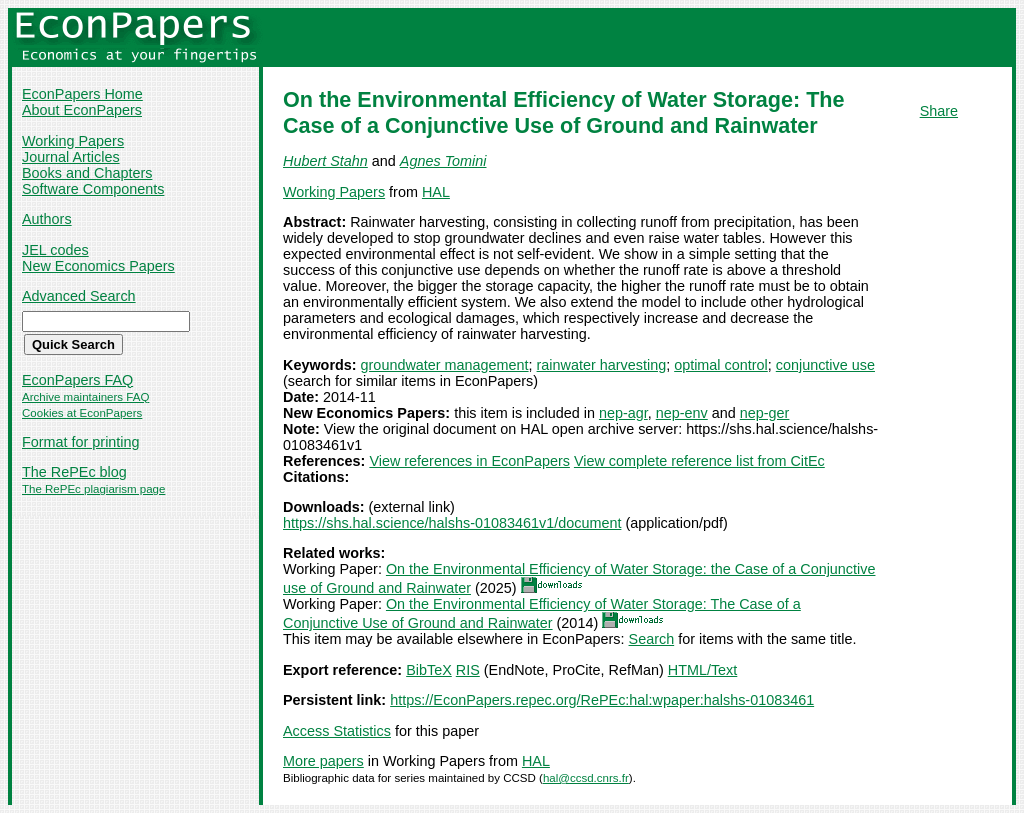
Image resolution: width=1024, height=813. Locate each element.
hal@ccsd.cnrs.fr (586, 778)
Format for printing (81, 442)
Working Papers (73, 141)
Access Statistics (337, 731)
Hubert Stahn (325, 161)
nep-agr (623, 413)
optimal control (721, 365)
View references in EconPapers (469, 461)
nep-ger (765, 413)
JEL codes (55, 250)
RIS (468, 670)
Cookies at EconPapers (82, 413)
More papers (323, 761)
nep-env (682, 413)
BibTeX (429, 670)
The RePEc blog (74, 472)
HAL (436, 192)
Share (939, 111)
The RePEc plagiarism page (93, 489)
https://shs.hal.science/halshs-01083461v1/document (452, 523)
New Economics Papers (98, 266)
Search (652, 639)
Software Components (93, 189)
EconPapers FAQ (77, 380)
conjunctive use (825, 365)
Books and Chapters (87, 173)
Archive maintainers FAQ (85, 397)
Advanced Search (79, 296)
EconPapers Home (82, 94)
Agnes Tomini (443, 161)
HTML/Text (703, 670)
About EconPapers (82, 110)
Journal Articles (71, 157)
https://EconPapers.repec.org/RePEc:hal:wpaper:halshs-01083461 (602, 700)
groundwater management (445, 365)
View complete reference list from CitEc (699, 461)
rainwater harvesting (602, 365)
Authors (47, 219)
